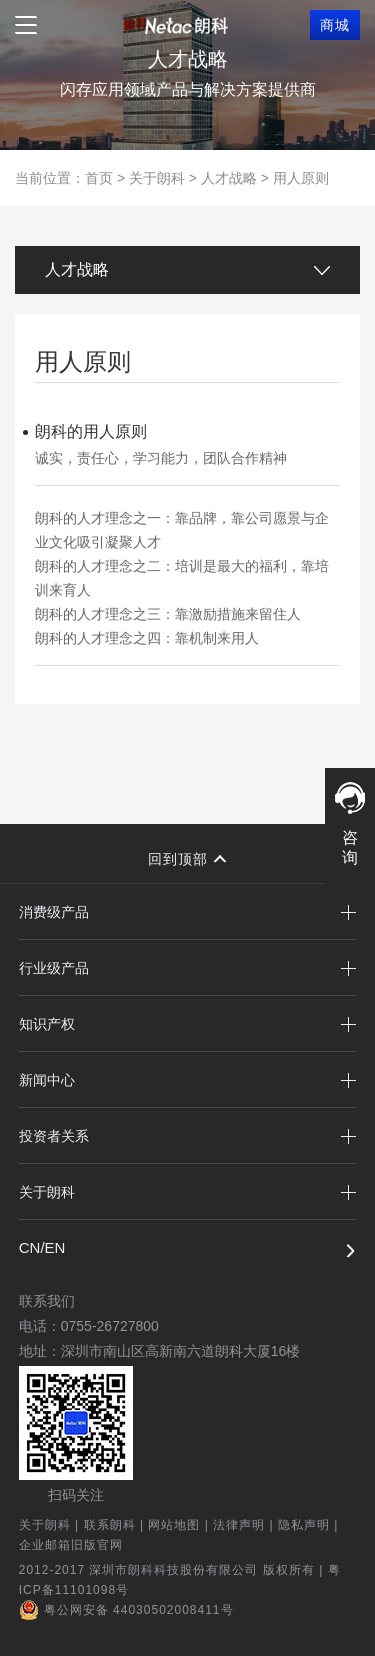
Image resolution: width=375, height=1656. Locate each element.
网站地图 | (180, 1525)
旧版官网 (97, 1545)
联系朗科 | (116, 1525)
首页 (99, 178)
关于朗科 (157, 178)
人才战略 (229, 178)
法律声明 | (245, 1525)
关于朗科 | (51, 1525)
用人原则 (301, 178)
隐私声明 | (310, 1525)
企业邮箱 (45, 1545)
